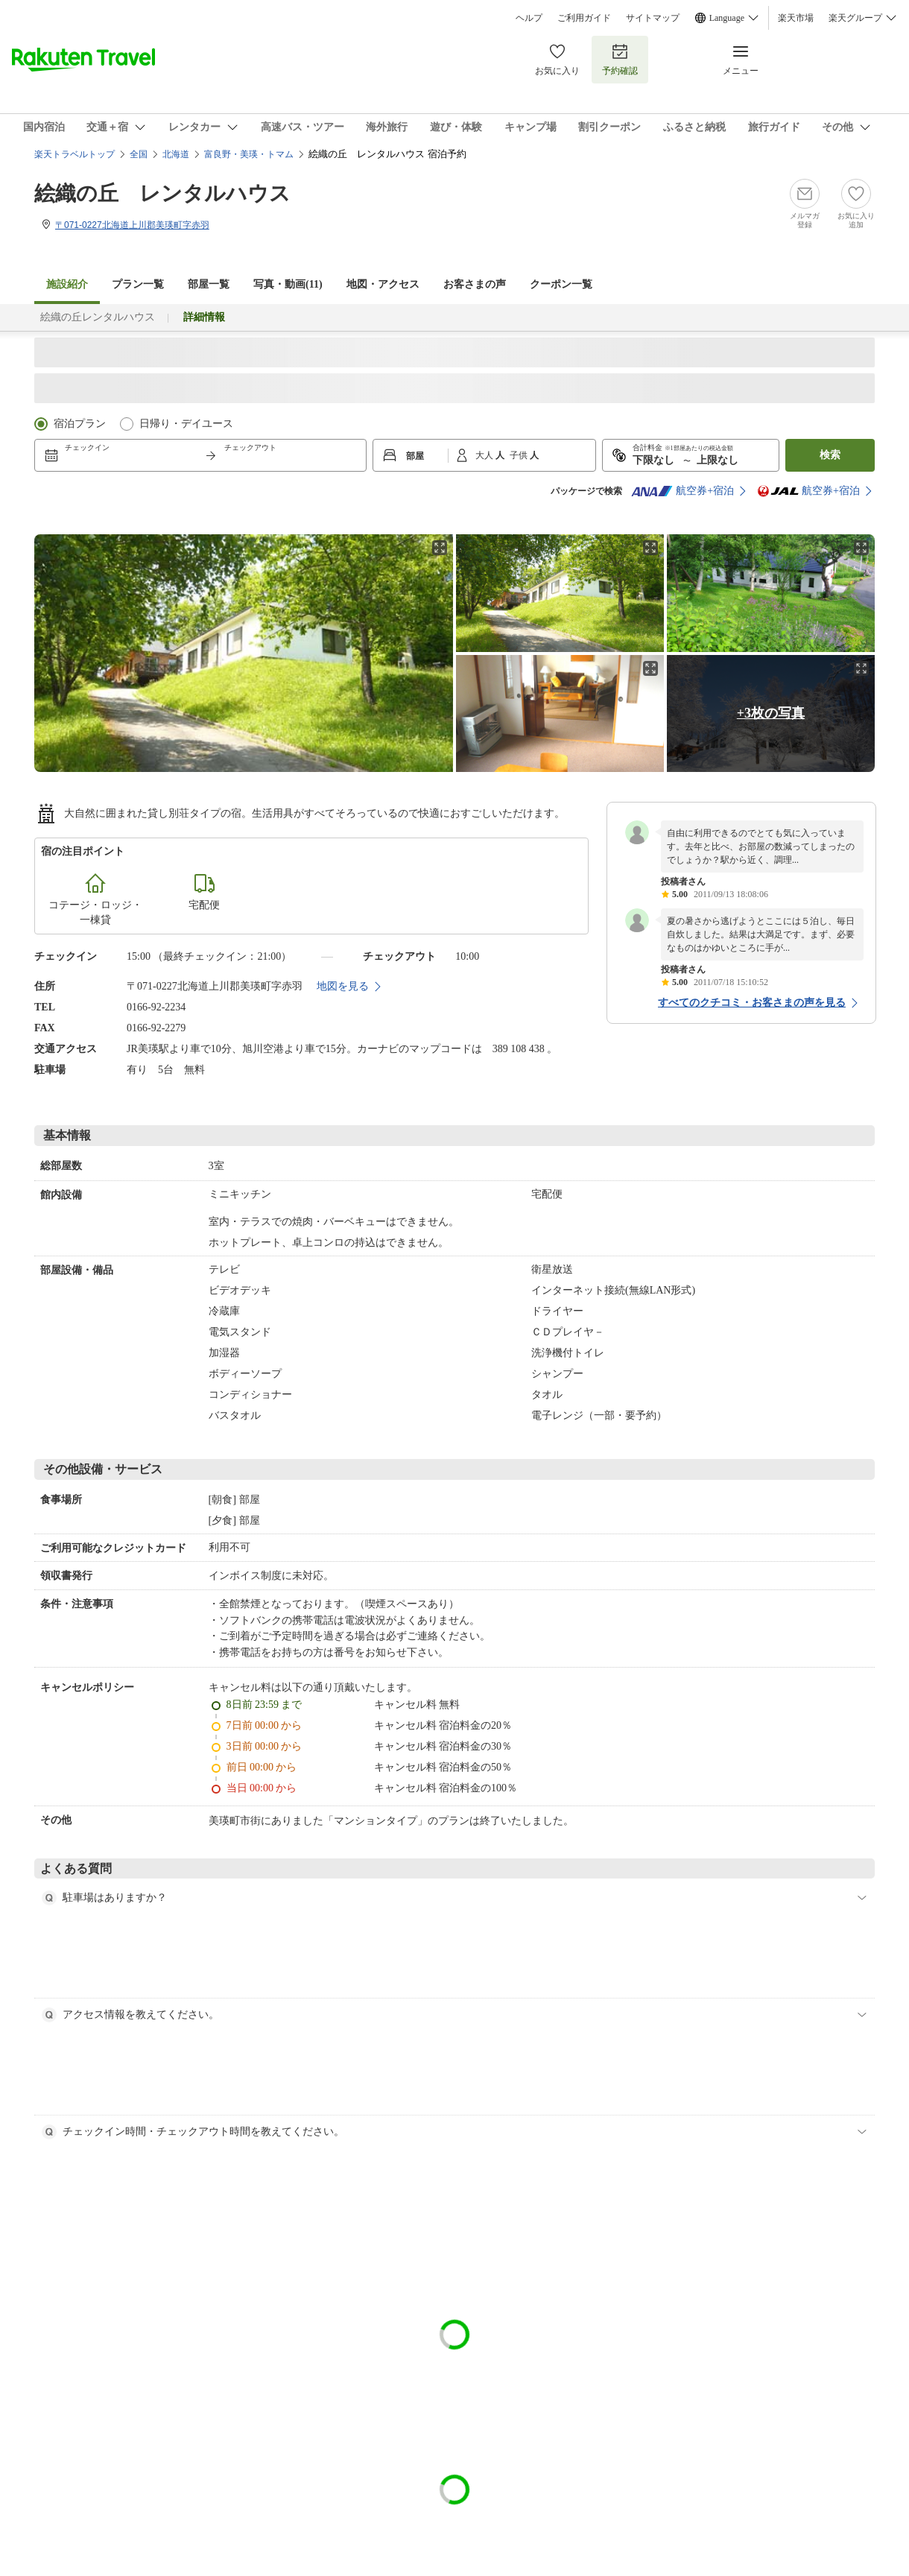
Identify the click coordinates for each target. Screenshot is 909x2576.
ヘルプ (529, 18)
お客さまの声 (474, 284)
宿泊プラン (80, 423)
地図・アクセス (382, 284)
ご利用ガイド (584, 18)
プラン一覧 (138, 284)
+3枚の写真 (771, 713)
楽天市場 (796, 18)
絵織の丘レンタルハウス (97, 317)
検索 (830, 455)
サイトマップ (653, 18)
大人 (485, 455)
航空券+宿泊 (682, 491)
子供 (520, 455)
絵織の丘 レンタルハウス (162, 193)
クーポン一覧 (561, 284)
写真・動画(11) (288, 284)
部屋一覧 (208, 284)
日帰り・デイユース (186, 423)
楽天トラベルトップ (74, 154)
